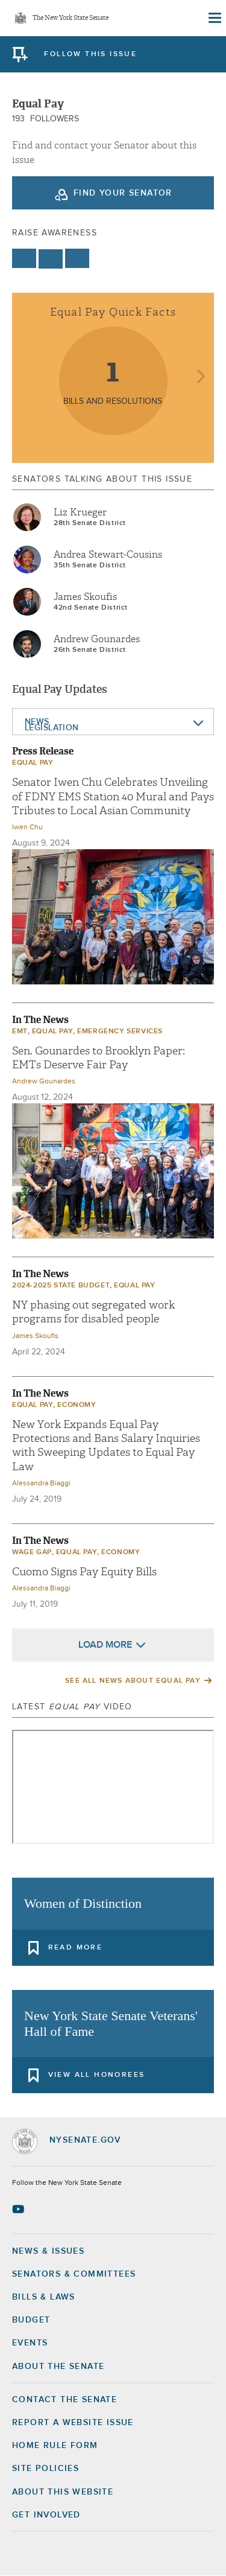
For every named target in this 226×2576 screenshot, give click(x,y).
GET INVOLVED (46, 2515)
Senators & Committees (74, 2274)
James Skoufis (85, 597)
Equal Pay (32, 763)
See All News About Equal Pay (133, 1681)
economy (76, 1405)
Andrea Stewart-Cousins (108, 555)
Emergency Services (120, 1031)
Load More (105, 1645)
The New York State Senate (70, 18)
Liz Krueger (80, 512)
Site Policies (45, 2468)
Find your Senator (123, 193)
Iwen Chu (27, 827)
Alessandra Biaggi (41, 1483)
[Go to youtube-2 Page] (19, 2209)
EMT (20, 1031)
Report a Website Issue (73, 2422)
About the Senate (58, 2366)
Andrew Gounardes (97, 639)
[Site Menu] (214, 18)
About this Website (62, 2492)
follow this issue (90, 54)
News (37, 722)
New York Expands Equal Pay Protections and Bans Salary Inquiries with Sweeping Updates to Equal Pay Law (106, 1446)
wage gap (32, 1552)
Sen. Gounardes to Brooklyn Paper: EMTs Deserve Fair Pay (98, 1058)
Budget (31, 2320)
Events (30, 2343)
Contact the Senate (64, 2400)
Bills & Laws (43, 2297)
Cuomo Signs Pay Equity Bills (84, 1572)
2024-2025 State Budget (61, 1285)
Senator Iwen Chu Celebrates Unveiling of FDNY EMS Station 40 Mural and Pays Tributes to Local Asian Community (113, 797)
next (200, 377)
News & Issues (48, 2251)
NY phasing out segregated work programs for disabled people (93, 1312)
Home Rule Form (55, 2445)
